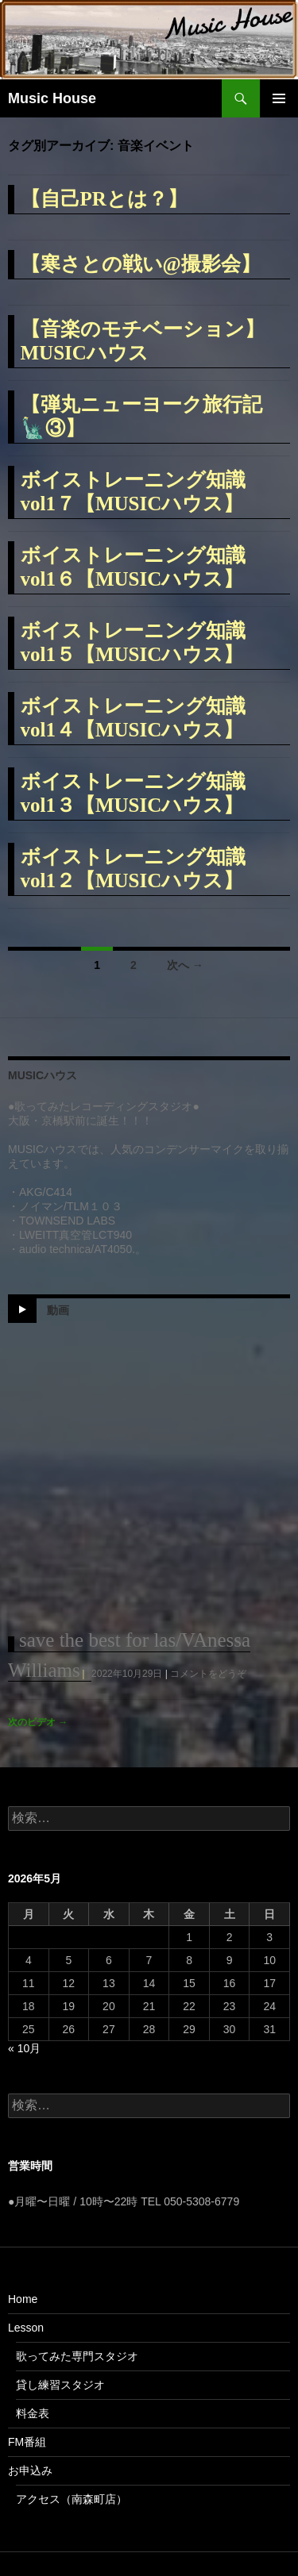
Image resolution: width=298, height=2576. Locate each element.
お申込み (30, 2470)
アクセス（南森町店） (71, 2499)
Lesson (26, 2327)
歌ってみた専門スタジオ (77, 2356)
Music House (52, 98)
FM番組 (27, 2442)
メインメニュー (279, 98)
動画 (58, 1310)
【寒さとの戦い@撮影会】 (141, 264)
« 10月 (24, 2048)
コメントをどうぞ (208, 1673)
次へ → (185, 965)
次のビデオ (38, 1722)
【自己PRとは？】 (104, 199)
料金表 (32, 2413)
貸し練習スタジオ (60, 2384)
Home (22, 2299)
